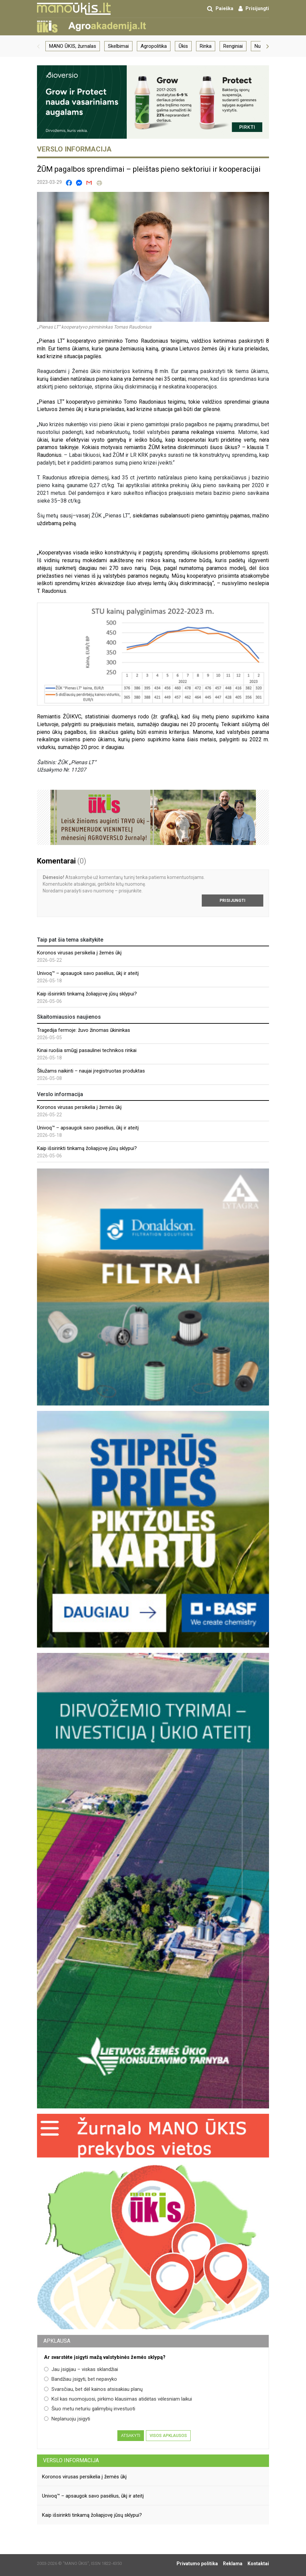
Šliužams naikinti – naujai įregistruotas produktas (91, 1071)
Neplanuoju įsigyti (67, 2419)
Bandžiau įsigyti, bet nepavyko (80, 2379)
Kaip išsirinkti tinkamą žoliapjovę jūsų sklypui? (87, 994)
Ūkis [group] (183, 46)
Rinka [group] (206, 46)
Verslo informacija (71, 2460)
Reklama (232, 2563)
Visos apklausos (168, 2435)
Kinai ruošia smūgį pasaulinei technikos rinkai (87, 1050)
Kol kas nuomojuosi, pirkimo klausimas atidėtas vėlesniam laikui (118, 2399)
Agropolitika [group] (154, 46)
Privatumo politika (197, 2563)
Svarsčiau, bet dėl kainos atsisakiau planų (93, 2389)
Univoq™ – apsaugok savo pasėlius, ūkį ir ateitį (88, 973)
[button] (38, 46)
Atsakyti (130, 2435)
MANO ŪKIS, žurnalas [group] (72, 46)
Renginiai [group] (233, 46)
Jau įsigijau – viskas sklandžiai (81, 2369)
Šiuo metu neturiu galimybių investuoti (89, 2409)
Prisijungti (232, 900)
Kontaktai (258, 2563)
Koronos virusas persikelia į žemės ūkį (79, 953)
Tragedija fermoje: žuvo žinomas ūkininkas (83, 1030)
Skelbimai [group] (118, 46)
